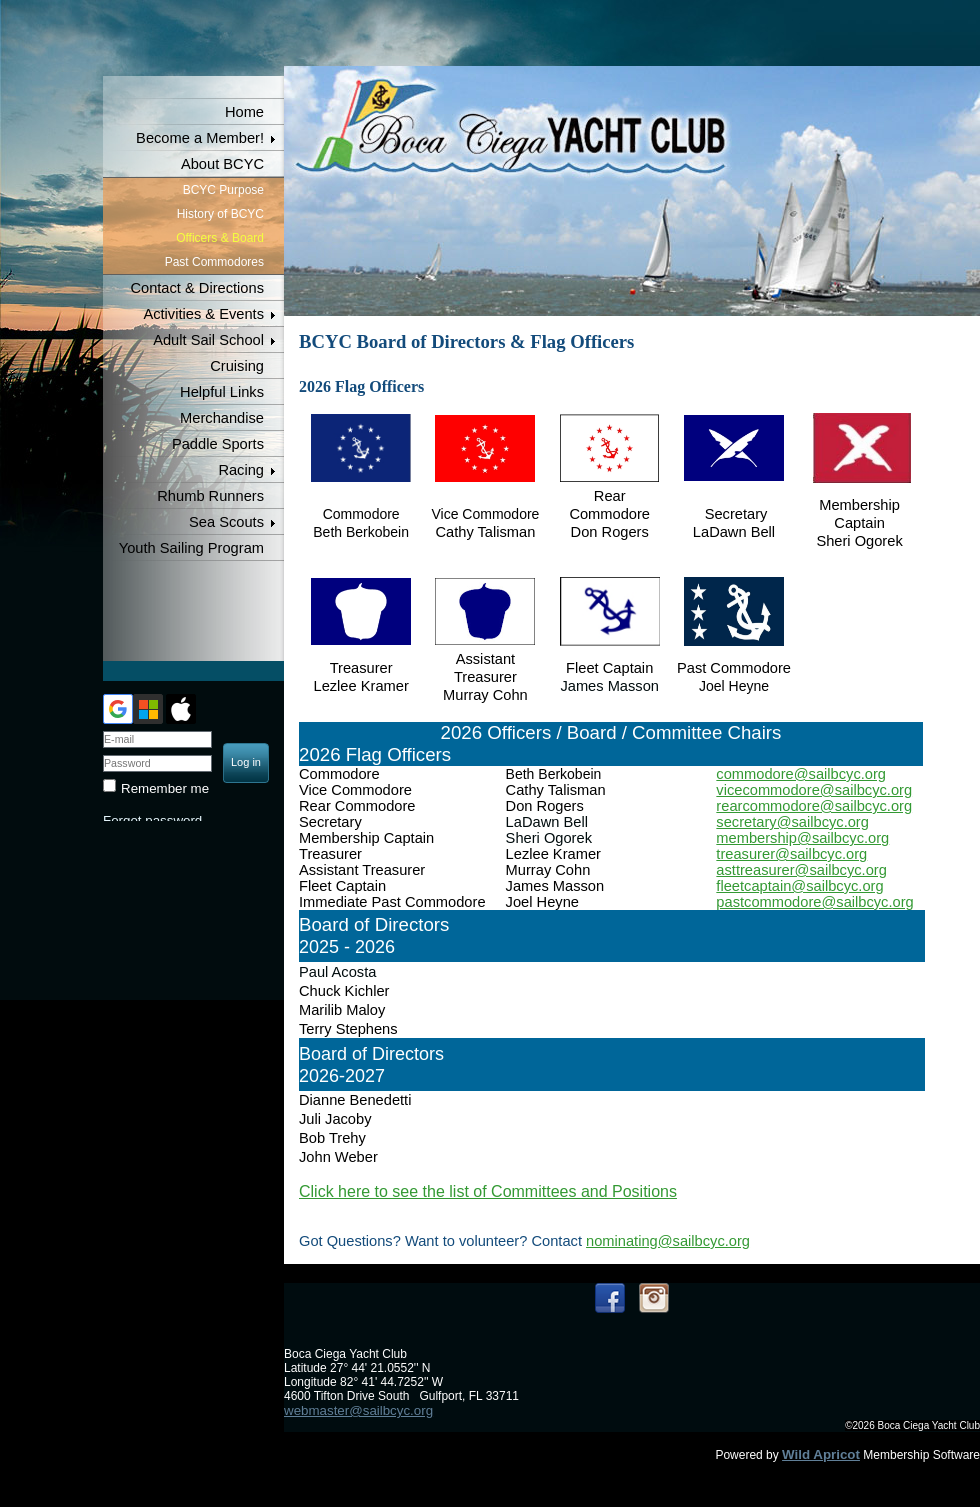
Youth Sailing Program (191, 548)
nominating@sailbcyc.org (668, 1241)
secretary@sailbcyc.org (792, 822)
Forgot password (152, 820)
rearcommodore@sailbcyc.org (814, 806)
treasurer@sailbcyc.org (791, 854)
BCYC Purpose (223, 190)
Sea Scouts (226, 522)
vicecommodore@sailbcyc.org (814, 790)
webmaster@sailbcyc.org (358, 1410)
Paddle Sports (218, 444)
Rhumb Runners (210, 496)
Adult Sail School (208, 340)
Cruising (237, 366)
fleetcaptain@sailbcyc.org (799, 886)
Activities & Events (203, 314)
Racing (241, 470)
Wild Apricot (821, 1454)
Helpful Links (222, 392)
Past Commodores (214, 262)
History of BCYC (220, 214)
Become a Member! (200, 138)
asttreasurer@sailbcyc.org (801, 870)
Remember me (165, 788)
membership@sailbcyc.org (802, 838)
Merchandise (222, 418)
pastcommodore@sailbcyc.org (814, 902)
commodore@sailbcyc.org (801, 774)
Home (244, 112)
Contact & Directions (197, 288)
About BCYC (222, 164)
